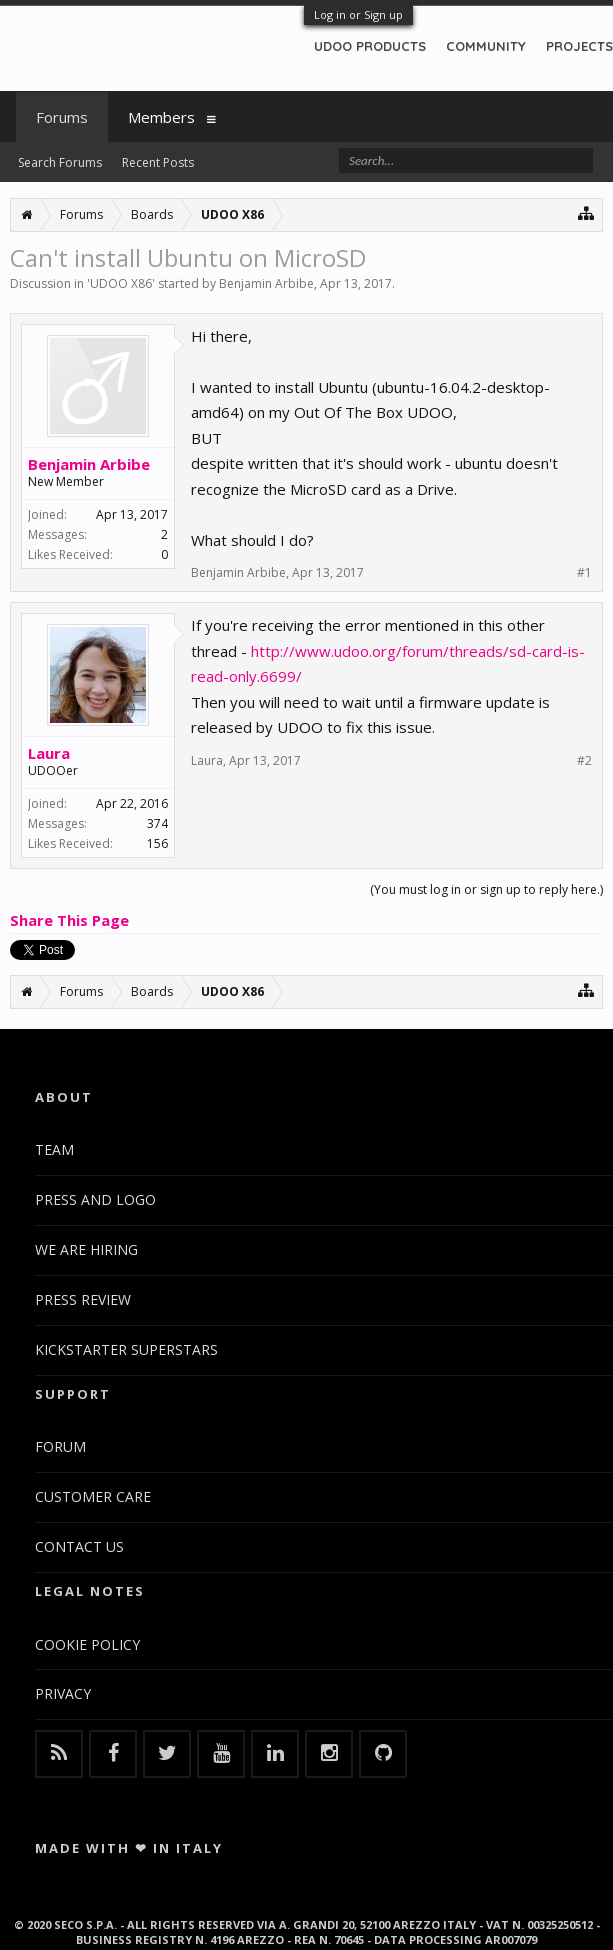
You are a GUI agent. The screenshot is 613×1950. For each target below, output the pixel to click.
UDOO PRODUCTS (370, 46)
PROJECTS (579, 46)
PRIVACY (63, 1693)
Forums (62, 117)
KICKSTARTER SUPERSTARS (126, 1349)
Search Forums (60, 162)
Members (161, 117)
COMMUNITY (486, 46)
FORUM (60, 1446)
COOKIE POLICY (87, 1644)
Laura (49, 753)
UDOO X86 (121, 283)
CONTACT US (79, 1546)
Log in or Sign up (358, 14)
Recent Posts (158, 162)
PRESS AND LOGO (95, 1199)
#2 (584, 761)
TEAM (54, 1149)
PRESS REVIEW (83, 1299)
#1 (584, 573)
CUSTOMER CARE (93, 1496)
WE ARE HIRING (86, 1249)
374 (157, 823)
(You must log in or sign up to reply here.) (486, 889)
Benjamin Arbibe (266, 283)
